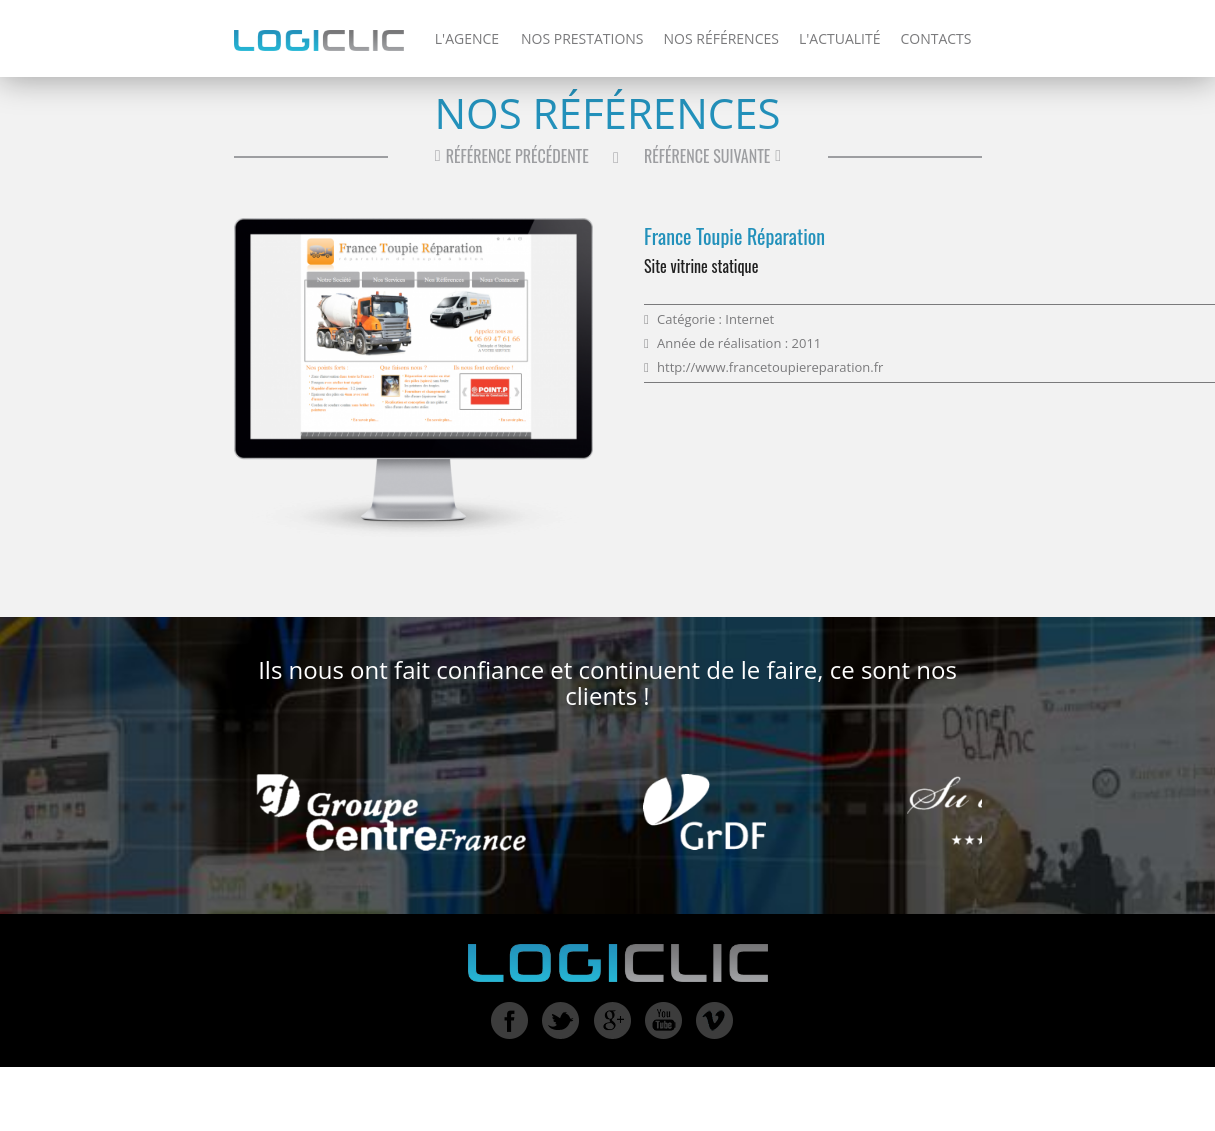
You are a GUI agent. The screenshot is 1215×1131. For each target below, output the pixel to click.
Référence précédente (509, 156)
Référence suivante (715, 156)
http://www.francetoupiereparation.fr (770, 367)
